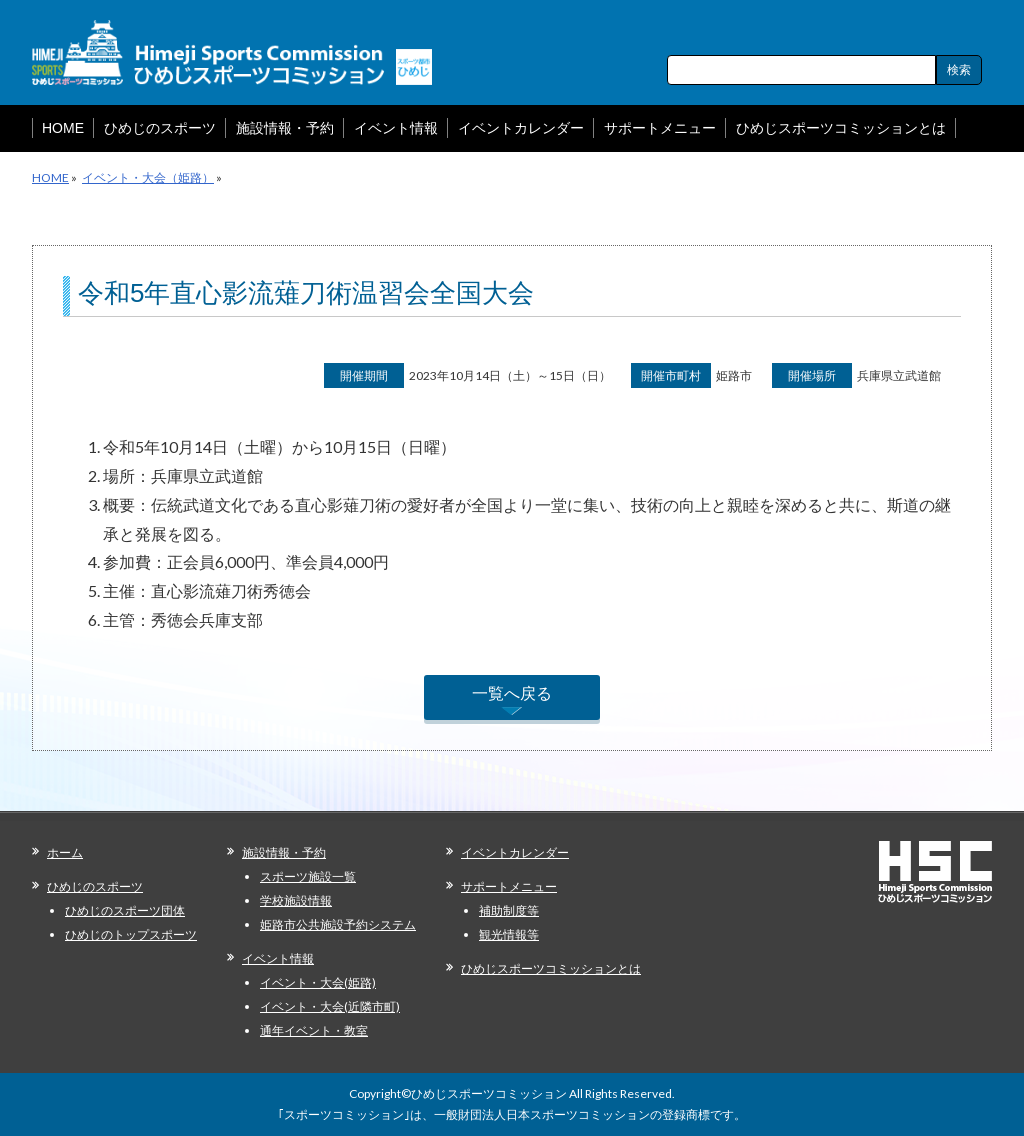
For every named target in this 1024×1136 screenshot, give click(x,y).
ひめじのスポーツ (95, 886)
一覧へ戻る (512, 692)
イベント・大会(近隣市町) (330, 1006)
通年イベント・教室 (314, 1030)
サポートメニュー (509, 886)
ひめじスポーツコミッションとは (551, 968)
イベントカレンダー (515, 852)
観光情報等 (509, 934)
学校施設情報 (296, 900)
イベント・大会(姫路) (318, 982)
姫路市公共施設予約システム (338, 924)
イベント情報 (278, 958)
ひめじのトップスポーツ (131, 934)
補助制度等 (509, 910)
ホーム (65, 852)
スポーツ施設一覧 (308, 876)
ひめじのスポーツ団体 (125, 910)
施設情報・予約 (284, 852)
